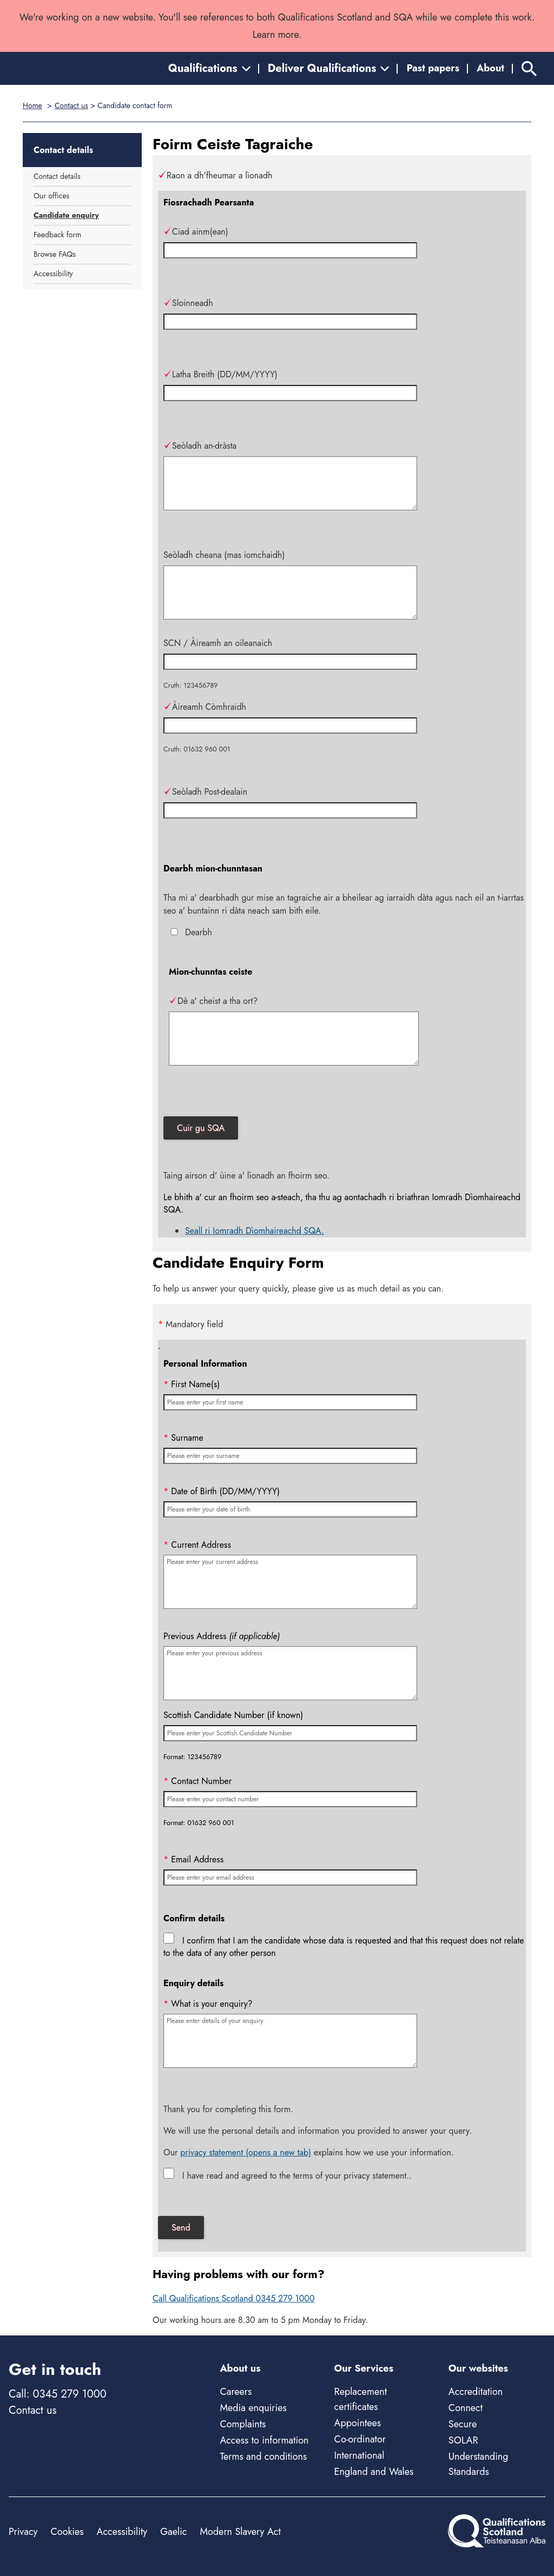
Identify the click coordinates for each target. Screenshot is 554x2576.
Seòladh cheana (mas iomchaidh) (224, 555)
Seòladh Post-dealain (205, 792)
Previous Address (221, 1636)
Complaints (243, 2424)
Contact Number (197, 1781)
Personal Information (205, 1363)
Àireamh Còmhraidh (204, 707)
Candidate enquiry (66, 215)
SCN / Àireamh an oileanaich (217, 643)
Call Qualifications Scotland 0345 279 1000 (234, 2298)
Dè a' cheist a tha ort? (213, 1001)
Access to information (264, 2440)
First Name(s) (191, 1384)
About (490, 68)
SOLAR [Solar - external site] (463, 2440)
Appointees (357, 2423)
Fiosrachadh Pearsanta (208, 202)
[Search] (529, 68)
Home (32, 105)
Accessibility (53, 273)
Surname (183, 1438)
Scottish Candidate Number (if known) (233, 1715)
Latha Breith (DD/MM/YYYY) (220, 374)
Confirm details (194, 1918)
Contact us (71, 105)
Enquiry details (193, 1983)
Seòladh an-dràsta (199, 446)
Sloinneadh (188, 303)
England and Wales (374, 2472)
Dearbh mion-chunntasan (212, 868)
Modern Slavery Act (240, 2532)
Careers (236, 2392)
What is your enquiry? (208, 2004)
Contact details (57, 176)
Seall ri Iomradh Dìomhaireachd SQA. (254, 1230)
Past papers (432, 68)
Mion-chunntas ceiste (210, 972)
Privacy (23, 2532)
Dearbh (198, 932)
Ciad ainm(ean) (195, 231)
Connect (466, 2408)
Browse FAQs (55, 254)
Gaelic (173, 2532)
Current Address (197, 1545)
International (359, 2455)
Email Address (193, 1859)
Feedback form (57, 234)
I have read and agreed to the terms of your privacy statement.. (297, 2175)
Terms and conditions (263, 2456)
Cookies (66, 2532)
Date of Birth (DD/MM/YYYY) (221, 1491)
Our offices (51, 195)
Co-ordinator (360, 2439)
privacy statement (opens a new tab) (245, 2152)
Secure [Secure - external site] (463, 2424)
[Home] (57, 68)
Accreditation (476, 2392)
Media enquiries (253, 2408)
